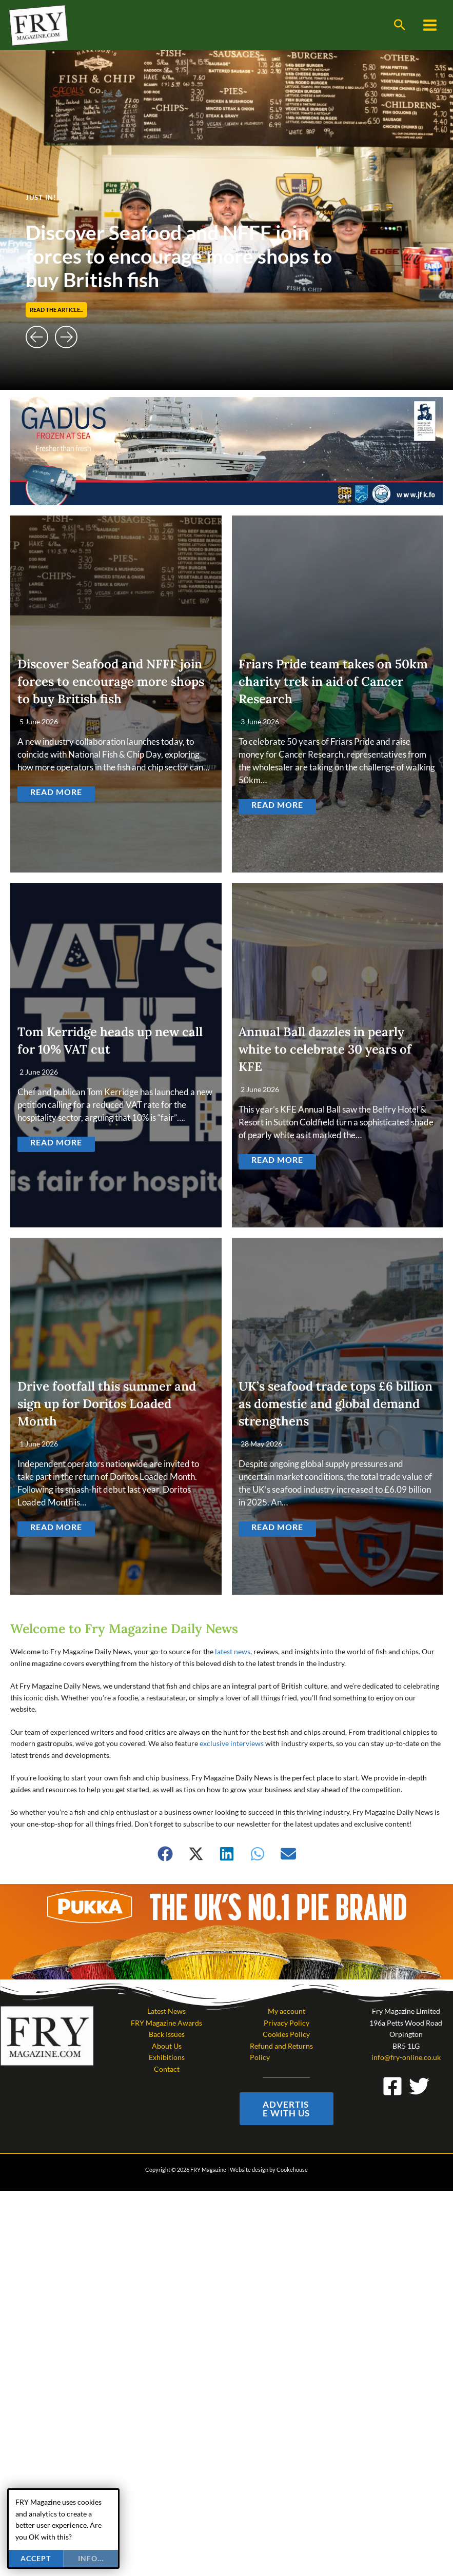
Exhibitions (167, 2057)
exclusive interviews (232, 1743)
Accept (36, 2558)
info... (91, 2558)
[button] (399, 25)
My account (286, 2011)
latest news (232, 1651)
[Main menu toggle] (430, 25)
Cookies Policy (286, 2034)
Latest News (166, 2011)
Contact (167, 2069)
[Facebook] (392, 2086)
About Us (167, 2046)
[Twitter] (419, 2086)
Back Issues (167, 2034)
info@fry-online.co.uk (406, 2057)
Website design (249, 2169)
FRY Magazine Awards (166, 2022)
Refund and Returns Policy (281, 2052)
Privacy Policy (286, 2022)
